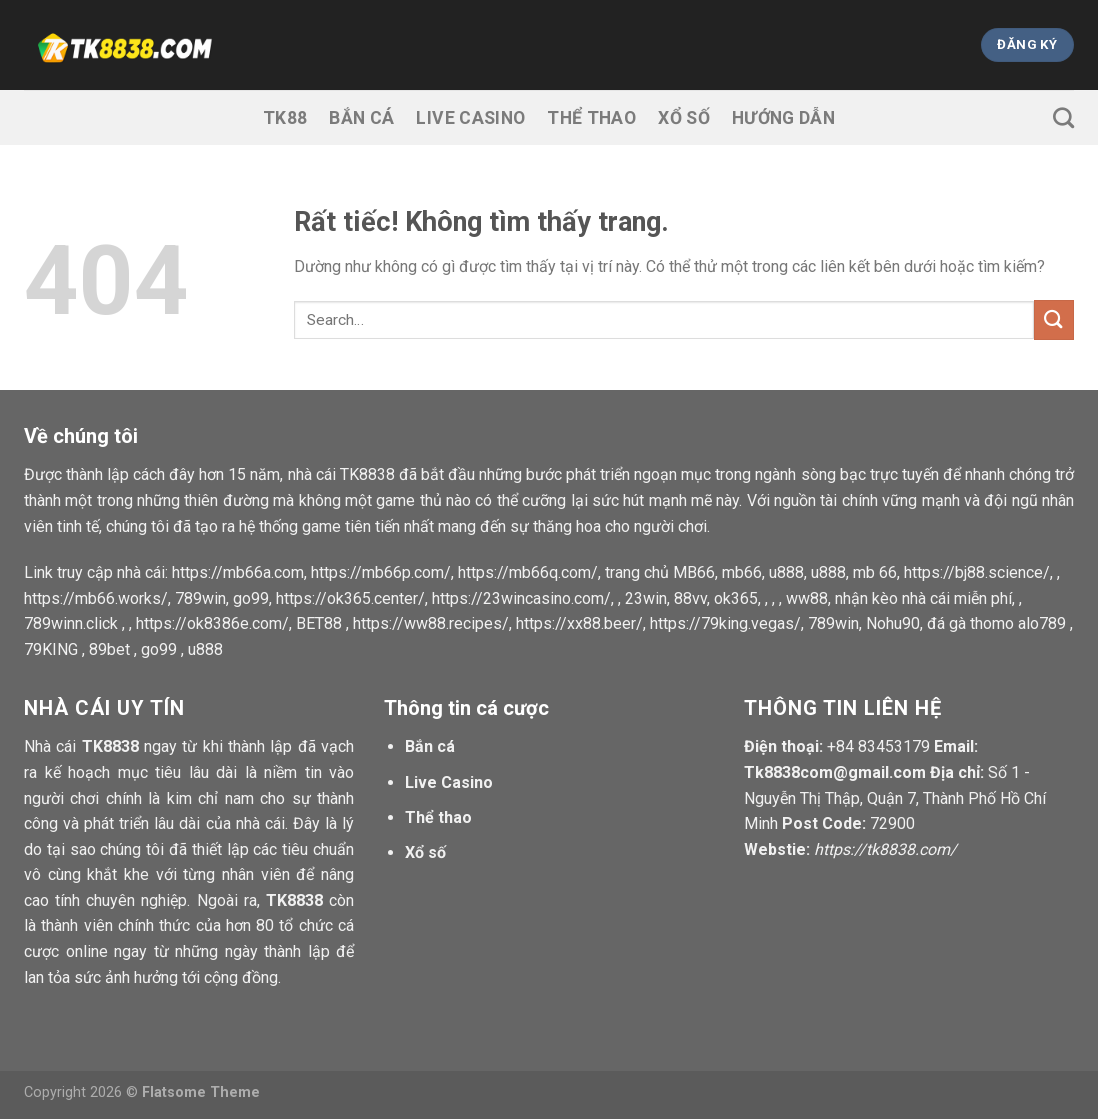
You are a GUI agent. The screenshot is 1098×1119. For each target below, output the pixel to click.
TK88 (285, 118)
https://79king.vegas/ (725, 623)
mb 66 (875, 572)
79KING (51, 649)
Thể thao (591, 118)
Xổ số (684, 118)
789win (200, 598)
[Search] (1063, 117)
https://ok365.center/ (350, 598)
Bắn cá (361, 118)
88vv (690, 598)
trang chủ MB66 (660, 572)
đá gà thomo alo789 (996, 623)
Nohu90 (893, 623)
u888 (786, 572)
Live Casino (470, 118)
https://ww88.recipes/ (431, 623)
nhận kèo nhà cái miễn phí (923, 598)
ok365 (736, 598)
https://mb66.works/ (96, 598)
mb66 (742, 572)
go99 (251, 598)
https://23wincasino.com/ (521, 598)
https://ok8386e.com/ (212, 623)
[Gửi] (1054, 319)
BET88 (319, 623)
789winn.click (71, 623)
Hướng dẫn (783, 118)
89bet (109, 649)
